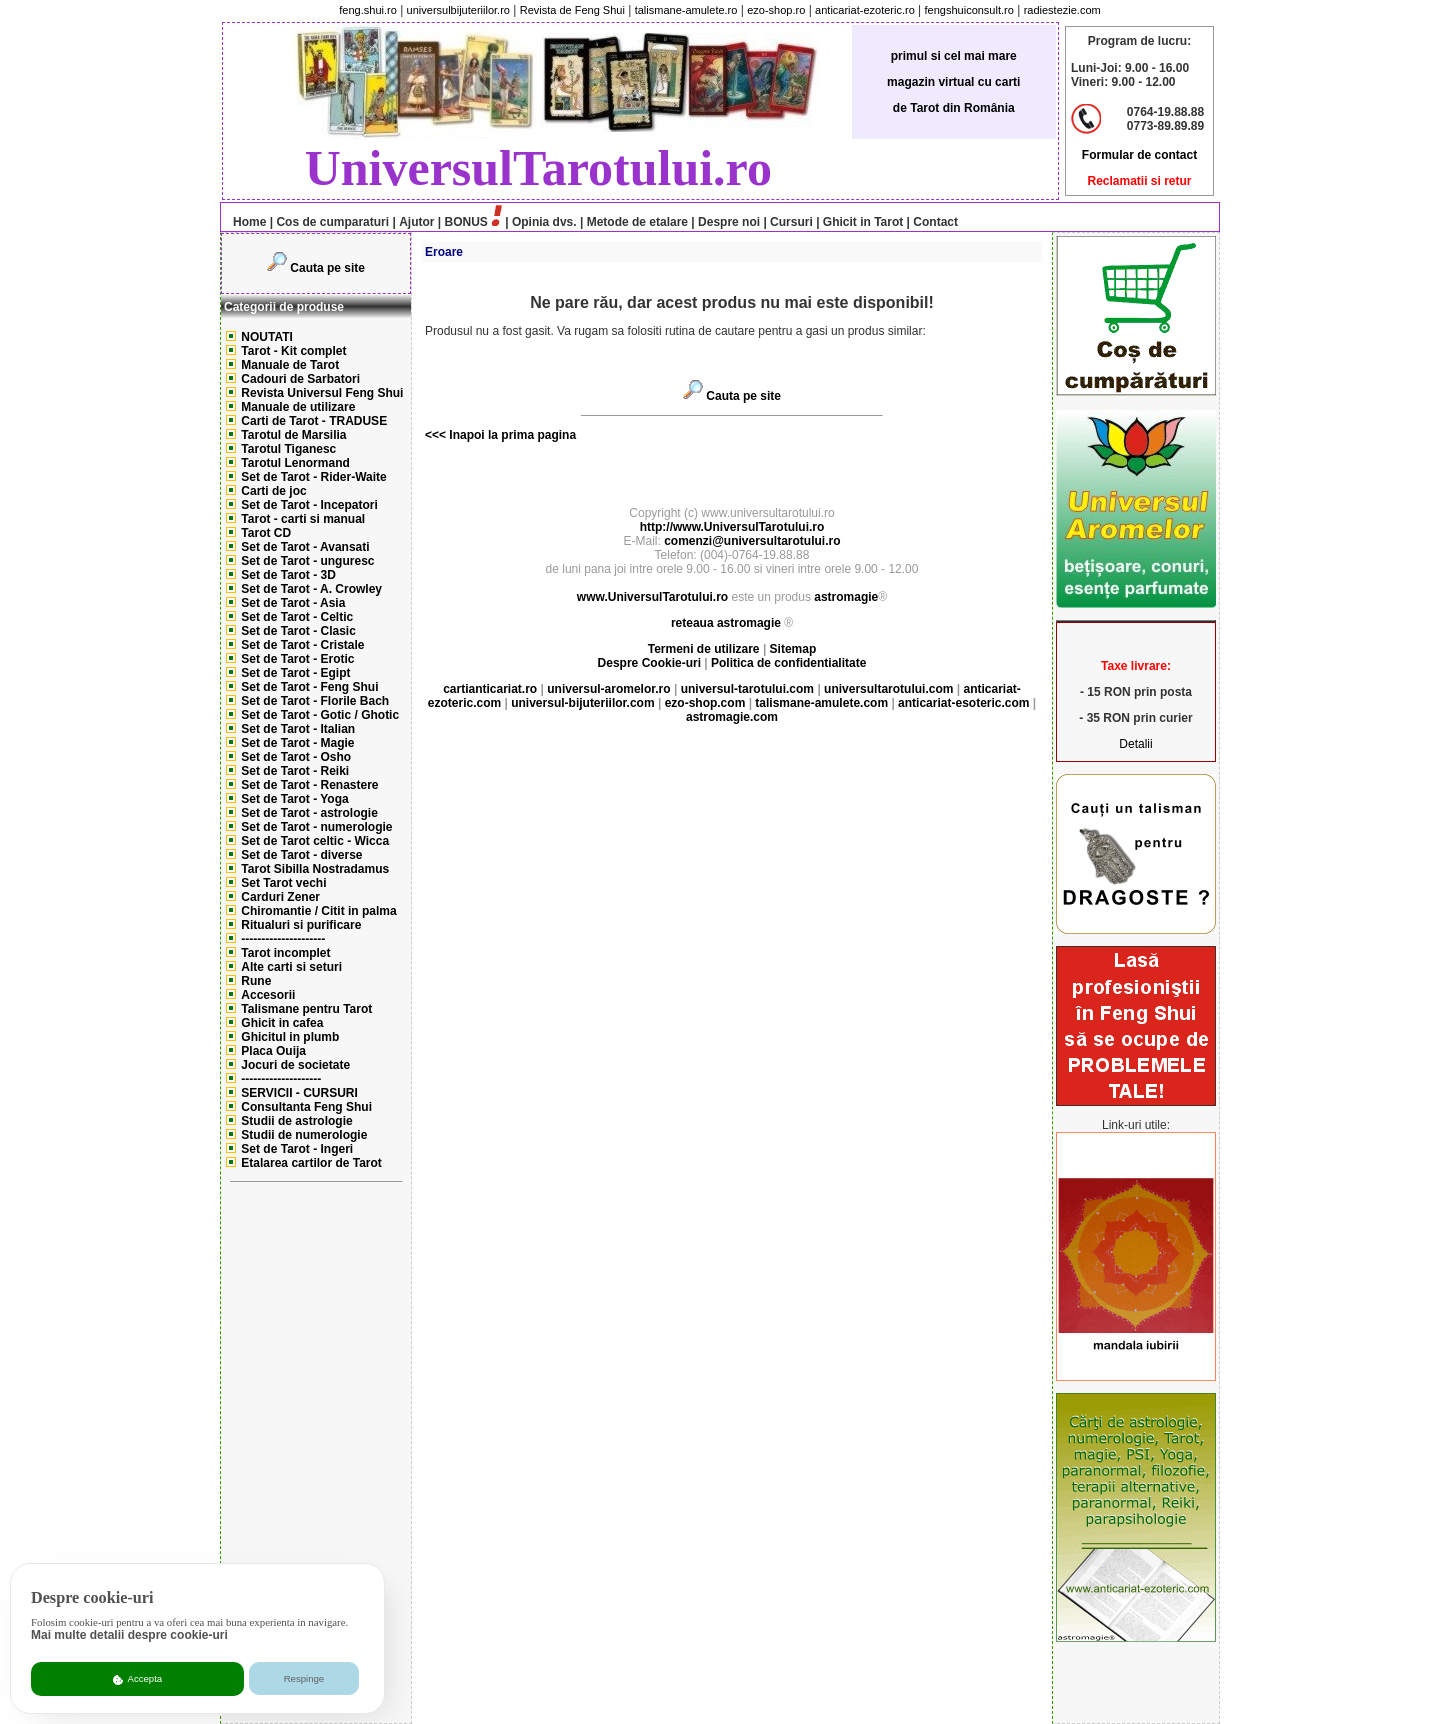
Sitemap (793, 649)
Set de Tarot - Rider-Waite (313, 477)
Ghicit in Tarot (862, 222)
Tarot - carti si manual (303, 519)
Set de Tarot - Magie (297, 743)
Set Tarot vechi (283, 883)
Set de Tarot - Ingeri (297, 1149)
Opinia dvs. (544, 222)
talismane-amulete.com (821, 703)
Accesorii (268, 995)
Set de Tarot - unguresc (307, 561)
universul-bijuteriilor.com (582, 703)
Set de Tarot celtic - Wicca (315, 841)
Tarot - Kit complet (293, 351)
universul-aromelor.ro (608, 689)
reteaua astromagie (726, 623)
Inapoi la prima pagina (511, 435)
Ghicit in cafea (282, 1023)
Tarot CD (266, 533)
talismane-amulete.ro (686, 10)
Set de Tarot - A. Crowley (311, 589)
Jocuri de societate (295, 1065)
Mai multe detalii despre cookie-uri (129, 1635)
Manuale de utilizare (298, 407)
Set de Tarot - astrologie (309, 813)
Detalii (1135, 744)
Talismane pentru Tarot (306, 1009)
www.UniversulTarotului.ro (652, 597)
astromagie (846, 597)
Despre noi (729, 222)
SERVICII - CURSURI (299, 1093)
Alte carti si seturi (291, 967)
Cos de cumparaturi (332, 222)
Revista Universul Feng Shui (322, 393)
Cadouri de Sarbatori (300, 379)
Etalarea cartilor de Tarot (311, 1163)
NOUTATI (267, 337)
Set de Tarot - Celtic (297, 617)
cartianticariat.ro (490, 689)
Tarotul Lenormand (295, 463)
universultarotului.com (888, 689)
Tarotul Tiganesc (288, 449)
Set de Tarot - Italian (298, 729)
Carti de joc (273, 491)
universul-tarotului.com (747, 689)
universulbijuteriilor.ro (458, 10)
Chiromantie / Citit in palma (318, 911)
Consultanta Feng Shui (306, 1107)
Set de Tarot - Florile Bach (315, 701)
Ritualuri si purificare (301, 925)
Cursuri (791, 222)
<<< (435, 435)
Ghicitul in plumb (290, 1037)
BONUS (466, 222)
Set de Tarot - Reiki (295, 771)
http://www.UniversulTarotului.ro (732, 527)
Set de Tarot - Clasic (298, 631)
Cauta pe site (327, 268)
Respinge (304, 1678)
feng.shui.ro (367, 10)
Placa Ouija (273, 1051)
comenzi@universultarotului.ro (752, 541)
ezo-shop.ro (776, 10)
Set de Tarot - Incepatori (309, 505)
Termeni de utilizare (705, 649)
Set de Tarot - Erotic (297, 659)
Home (244, 222)
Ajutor (416, 222)
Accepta (137, 1679)
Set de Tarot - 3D (288, 575)
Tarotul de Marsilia (293, 435)
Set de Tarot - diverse (301, 855)
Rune (256, 981)
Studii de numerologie (304, 1135)
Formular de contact (1139, 155)
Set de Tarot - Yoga (294, 799)
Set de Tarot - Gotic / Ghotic (320, 715)
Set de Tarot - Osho (296, 757)
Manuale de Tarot (290, 365)
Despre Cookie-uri (649, 663)
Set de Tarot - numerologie (316, 827)
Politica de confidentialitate (788, 663)
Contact (934, 222)
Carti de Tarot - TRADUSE (314, 421)
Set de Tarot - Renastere (309, 785)
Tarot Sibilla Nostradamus (315, 869)
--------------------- (283, 939)
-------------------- (281, 1079)
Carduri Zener (280, 897)
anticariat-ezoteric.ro (865, 10)
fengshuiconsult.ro (969, 10)
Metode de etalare (637, 222)
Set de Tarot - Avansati (305, 547)
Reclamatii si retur (1139, 181)
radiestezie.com (1062, 10)
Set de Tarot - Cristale (302, 645)
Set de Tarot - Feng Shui (309, 687)
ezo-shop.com (705, 703)
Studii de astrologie (296, 1121)
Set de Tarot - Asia (293, 603)
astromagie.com (732, 717)
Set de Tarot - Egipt (295, 673)
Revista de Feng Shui (572, 10)
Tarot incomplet (285, 953)
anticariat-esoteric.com (963, 703)
